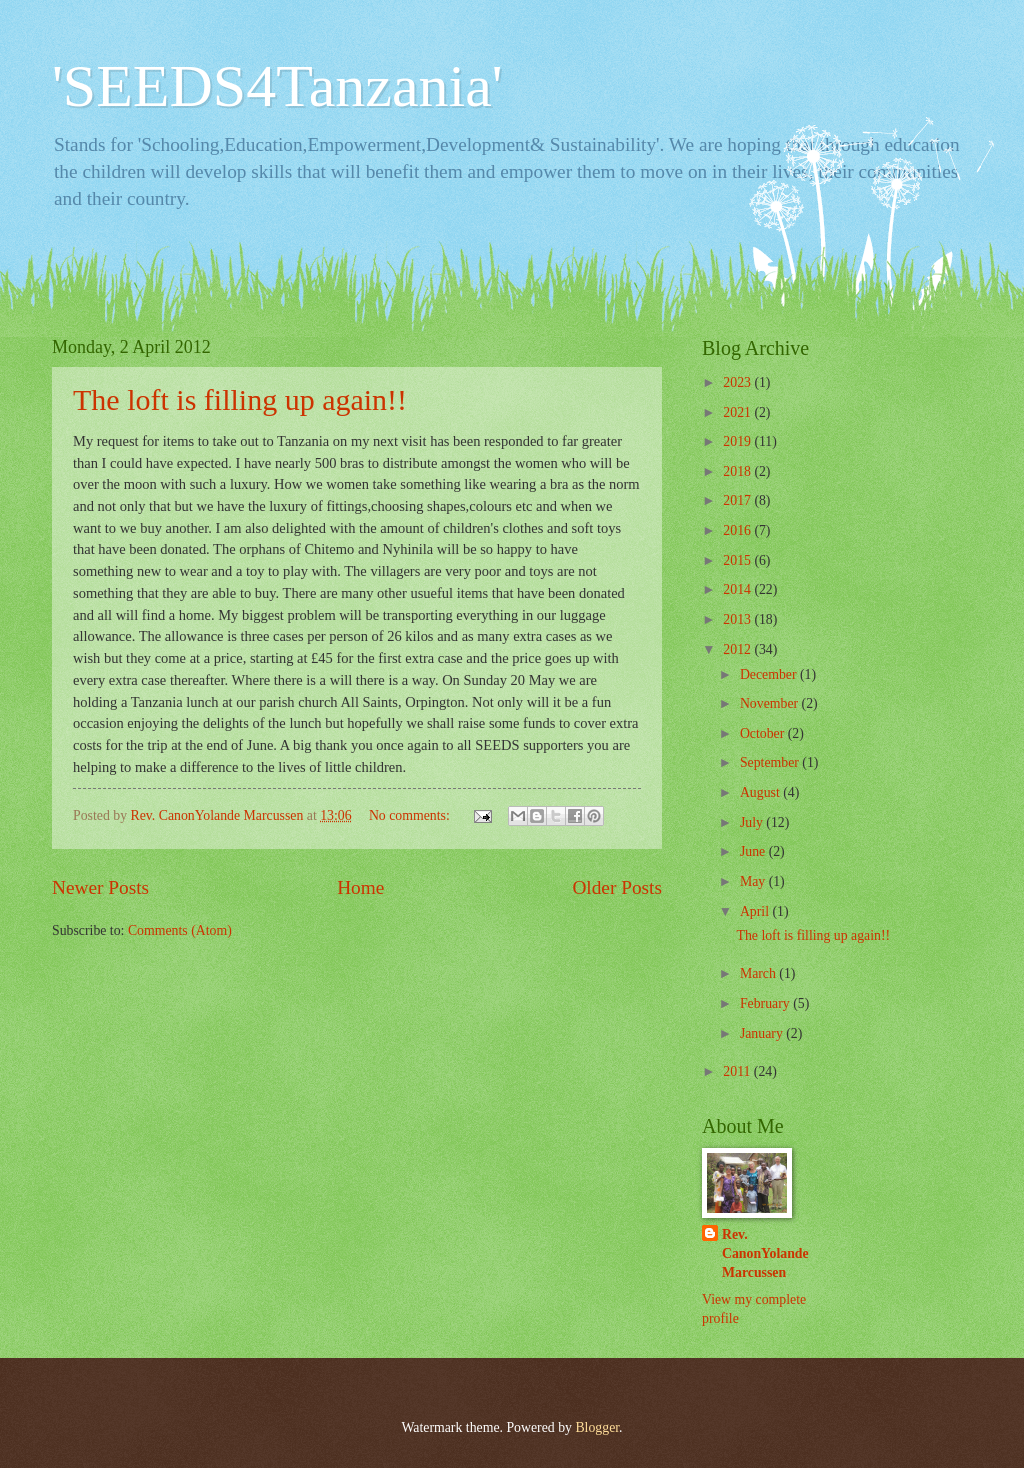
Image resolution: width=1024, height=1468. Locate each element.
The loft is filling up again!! (240, 399)
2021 (738, 412)
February (766, 1003)
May (754, 881)
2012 (738, 649)
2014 (738, 589)
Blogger (597, 1427)
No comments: (411, 815)
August (761, 792)
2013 (738, 619)
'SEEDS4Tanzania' (277, 86)
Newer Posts (100, 887)
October (764, 733)
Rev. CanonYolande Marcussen (765, 1254)
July (753, 822)
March (759, 973)
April (756, 911)
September (771, 762)
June (754, 851)
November (771, 703)
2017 (738, 500)
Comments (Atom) (180, 930)
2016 (738, 530)
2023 (738, 382)
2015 (738, 560)
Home (360, 887)
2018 (738, 471)
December (770, 674)
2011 (738, 1071)
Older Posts (617, 887)
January (763, 1033)
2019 (738, 441)
